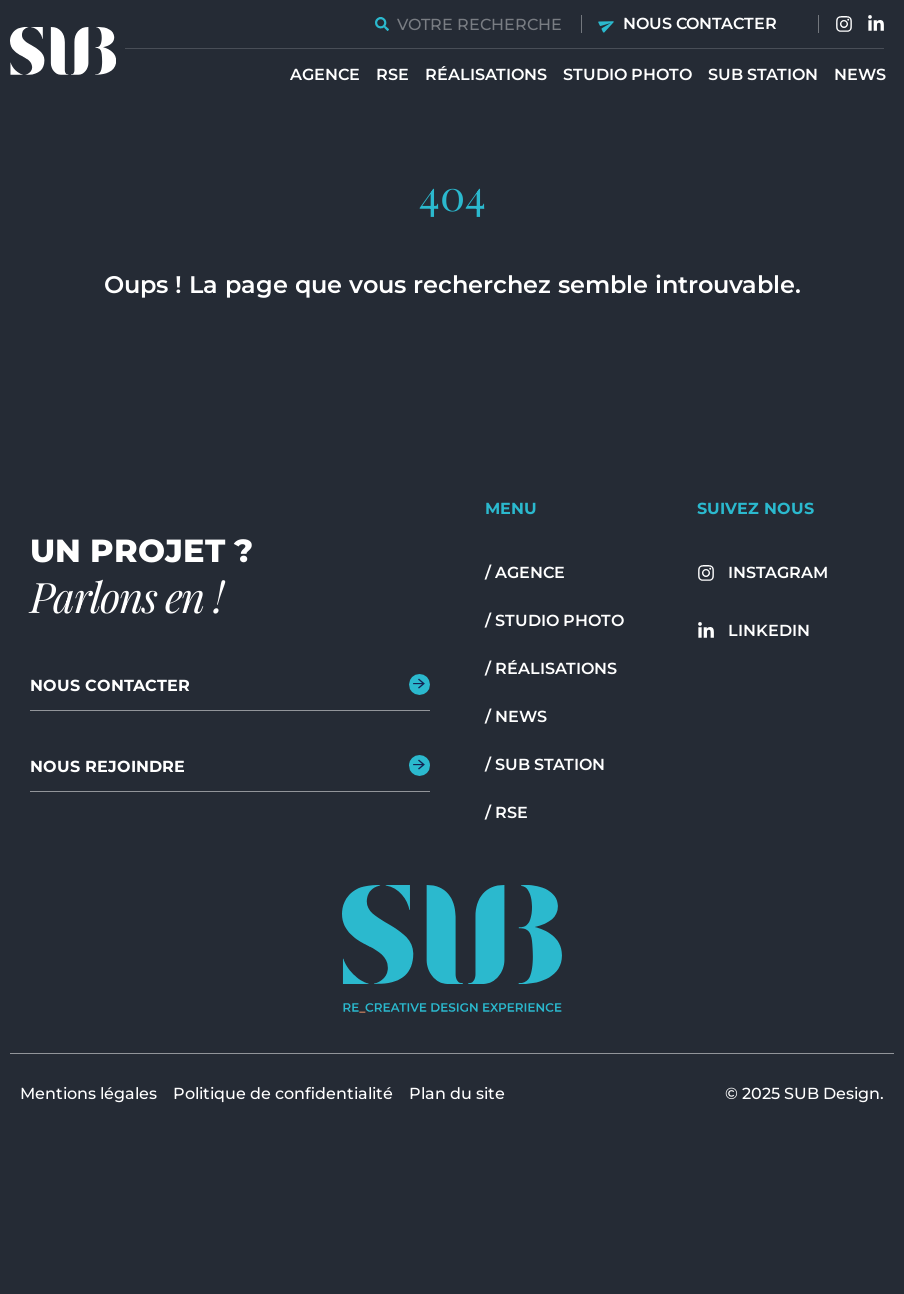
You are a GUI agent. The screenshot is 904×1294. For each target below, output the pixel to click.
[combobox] (470, 24)
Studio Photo (627, 74)
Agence (325, 74)
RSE (392, 74)
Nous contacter (700, 23)
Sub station (763, 74)
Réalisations (486, 74)
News (860, 74)
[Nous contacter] (607, 24)
